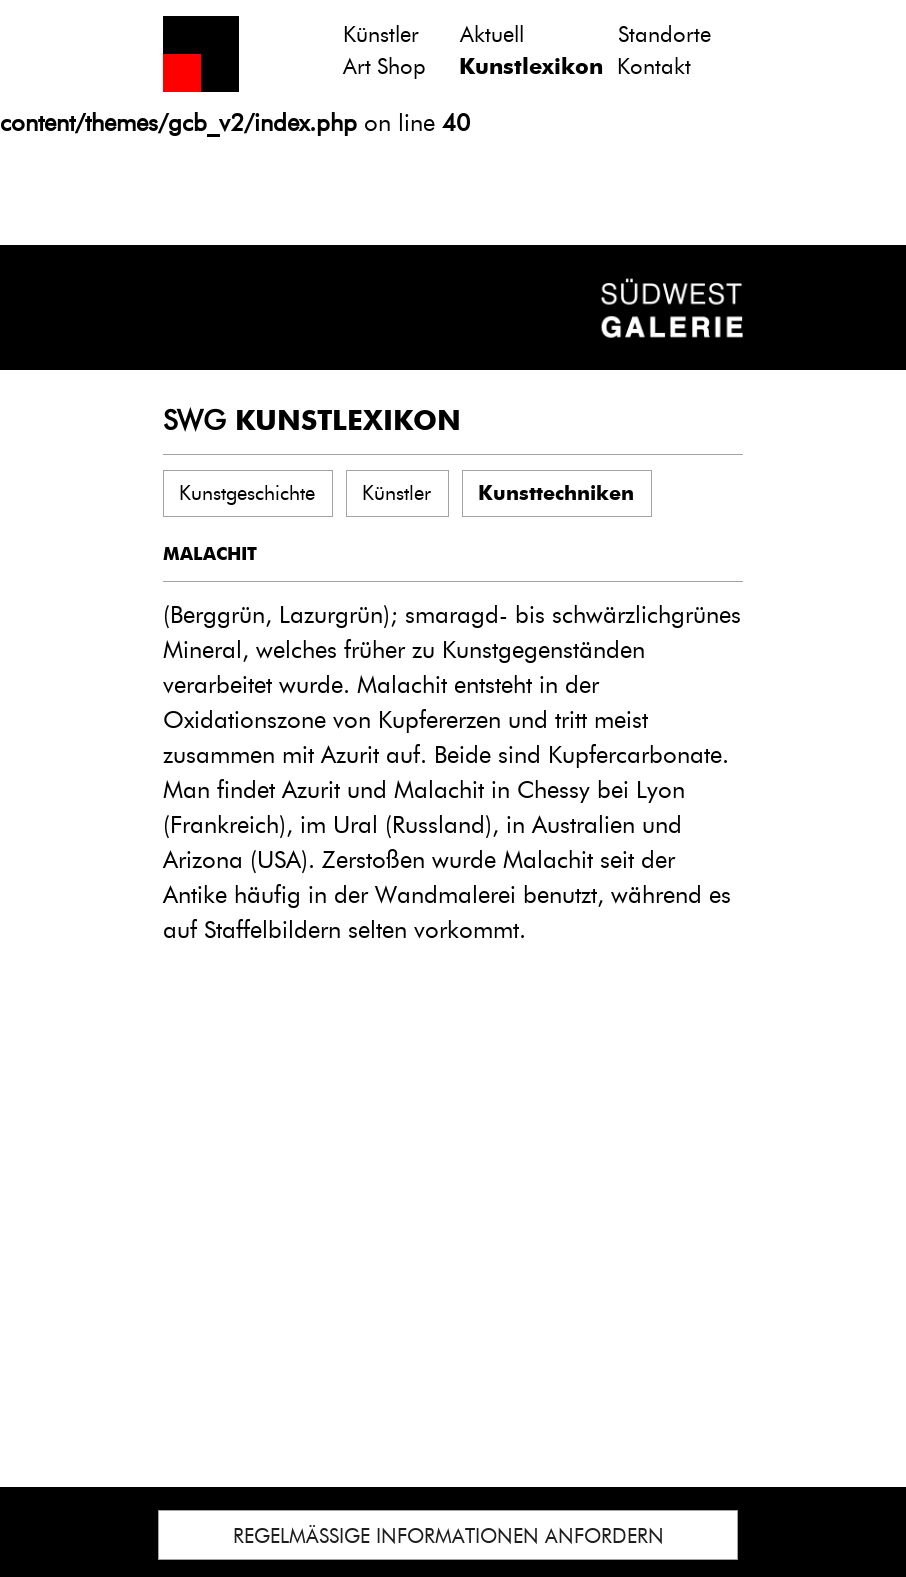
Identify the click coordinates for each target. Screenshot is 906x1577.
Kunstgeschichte (247, 493)
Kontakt (654, 66)
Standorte (664, 34)
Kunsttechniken (556, 493)
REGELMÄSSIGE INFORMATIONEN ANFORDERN (448, 1536)
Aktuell (492, 34)
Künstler (381, 34)
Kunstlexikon (531, 66)
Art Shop (384, 66)
